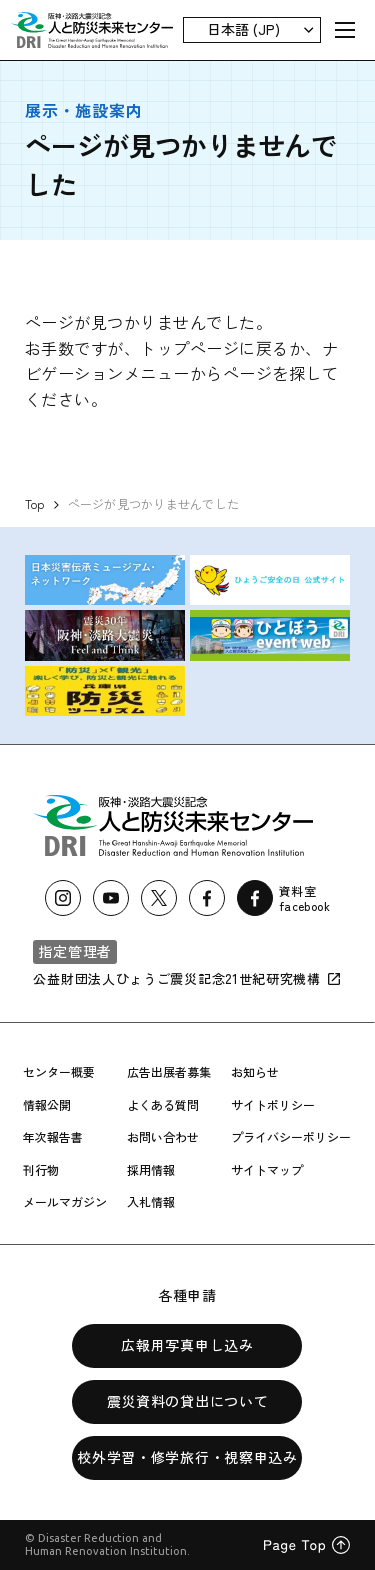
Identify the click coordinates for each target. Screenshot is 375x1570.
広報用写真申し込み (187, 1345)
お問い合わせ (163, 1136)
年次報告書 (53, 1136)
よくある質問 (163, 1104)
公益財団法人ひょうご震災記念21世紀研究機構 (187, 978)
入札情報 (151, 1201)
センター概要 (59, 1071)
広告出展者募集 (169, 1071)
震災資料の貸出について (188, 1401)
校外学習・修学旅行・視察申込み (187, 1457)
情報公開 (47, 1104)
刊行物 (41, 1169)
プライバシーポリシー (291, 1136)
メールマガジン (65, 1201)
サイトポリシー (273, 1104)
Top (35, 503)
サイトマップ (267, 1169)
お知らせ (255, 1071)
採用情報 (151, 1169)
